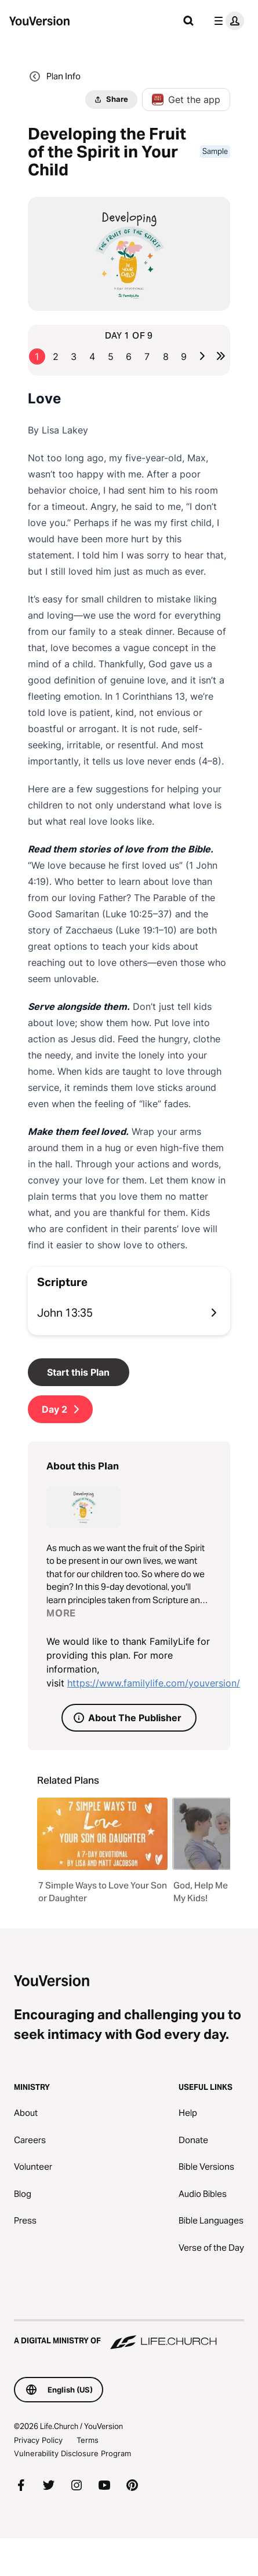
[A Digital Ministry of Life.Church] (129, 2335)
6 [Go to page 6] (129, 356)
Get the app (186, 99)
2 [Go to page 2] (56, 356)
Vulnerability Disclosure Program (72, 2453)
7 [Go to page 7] (147, 356)
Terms (88, 2440)
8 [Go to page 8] (166, 356)
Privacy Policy (38, 2440)
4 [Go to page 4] (92, 356)
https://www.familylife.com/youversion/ (153, 1683)
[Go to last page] (221, 356)
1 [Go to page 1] (37, 356)
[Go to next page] (202, 356)
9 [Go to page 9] (184, 356)
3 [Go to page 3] (74, 356)
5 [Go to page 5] (111, 356)
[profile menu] (227, 20)
